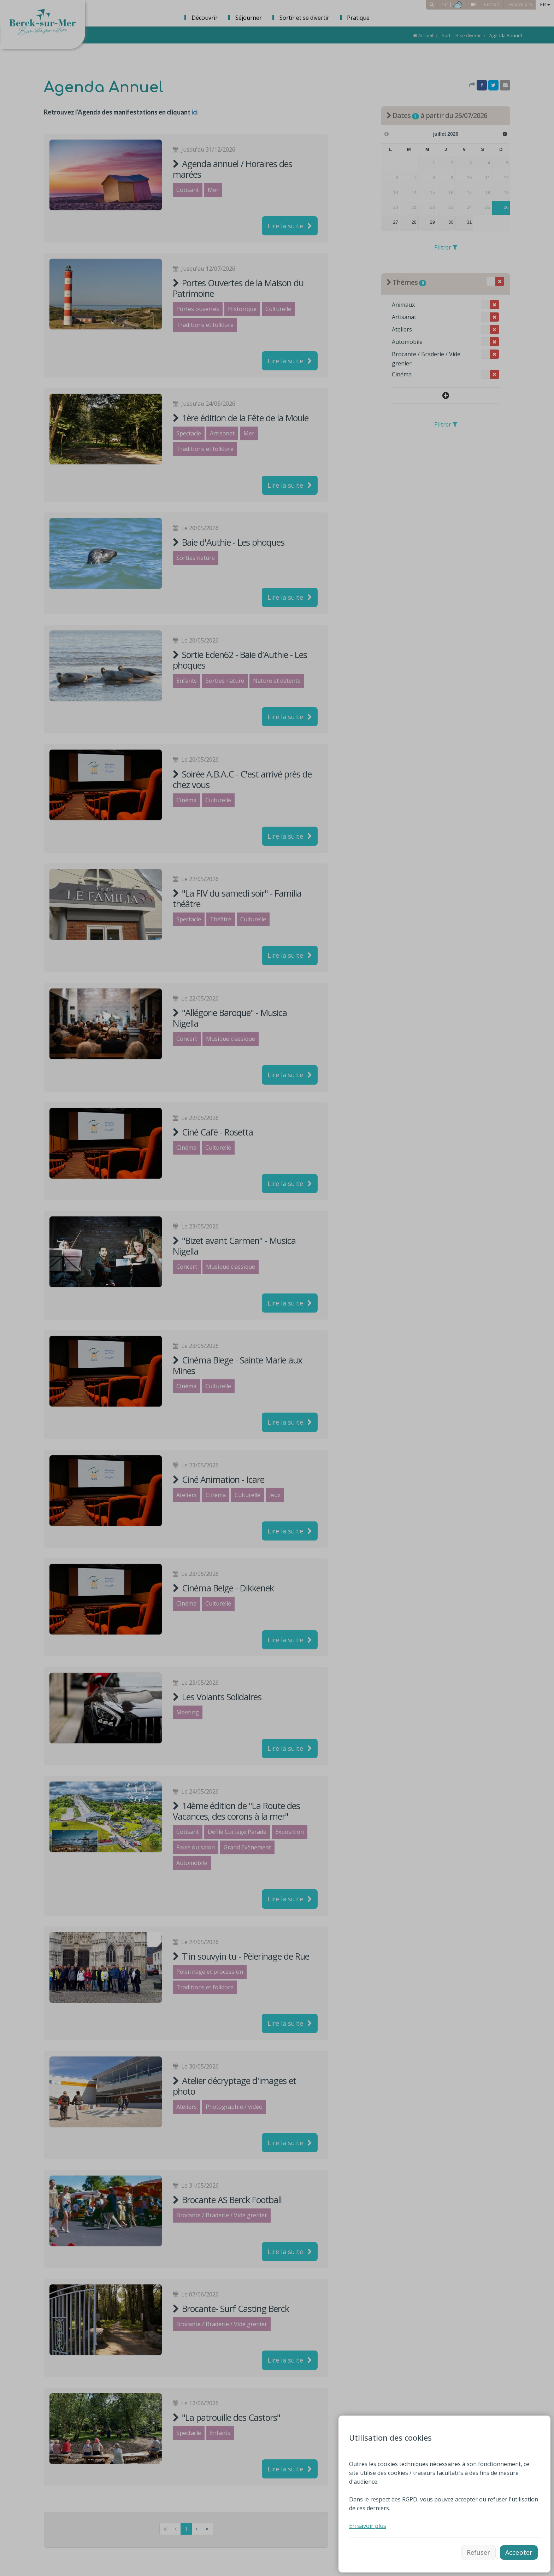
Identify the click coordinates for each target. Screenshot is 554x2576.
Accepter (518, 2552)
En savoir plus (367, 2526)
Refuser (478, 2552)
